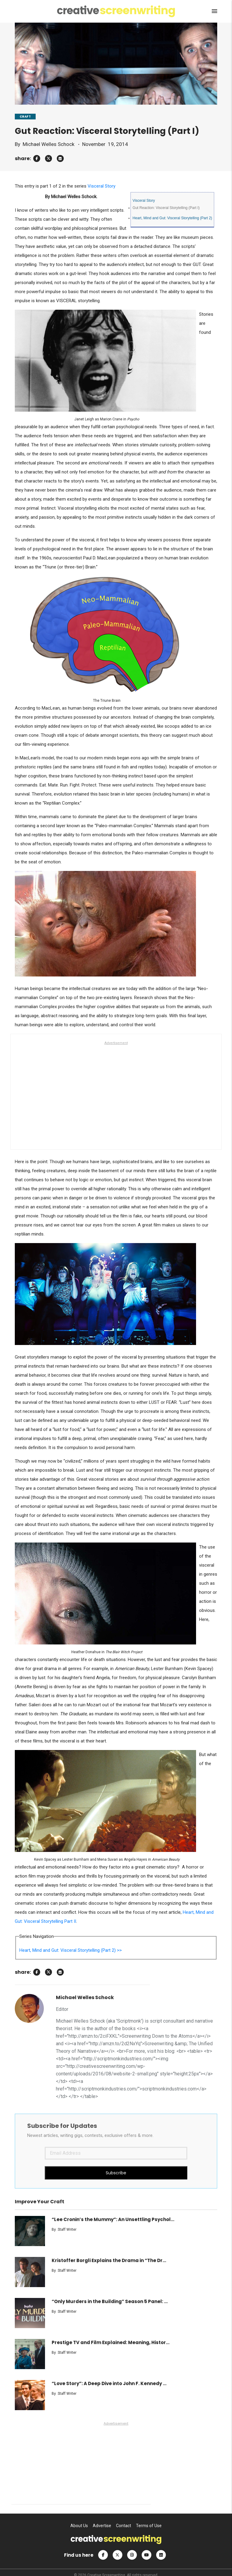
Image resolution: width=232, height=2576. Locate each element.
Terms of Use (149, 2525)
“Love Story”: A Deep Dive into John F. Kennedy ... (109, 2383)
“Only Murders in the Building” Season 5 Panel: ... (110, 2301)
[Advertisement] (116, 1091)
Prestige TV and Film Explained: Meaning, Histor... (110, 2342)
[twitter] (48, 158)
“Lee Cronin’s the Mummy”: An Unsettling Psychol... (113, 2219)
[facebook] (37, 158)
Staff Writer (67, 2229)
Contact (123, 2525)
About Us (79, 2525)
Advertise (102, 2525)
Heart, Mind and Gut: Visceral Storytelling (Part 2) (172, 218)
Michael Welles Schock (48, 144)
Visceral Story (101, 186)
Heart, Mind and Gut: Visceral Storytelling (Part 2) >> (70, 1950)
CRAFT (25, 116)
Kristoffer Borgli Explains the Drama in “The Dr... (109, 2260)
